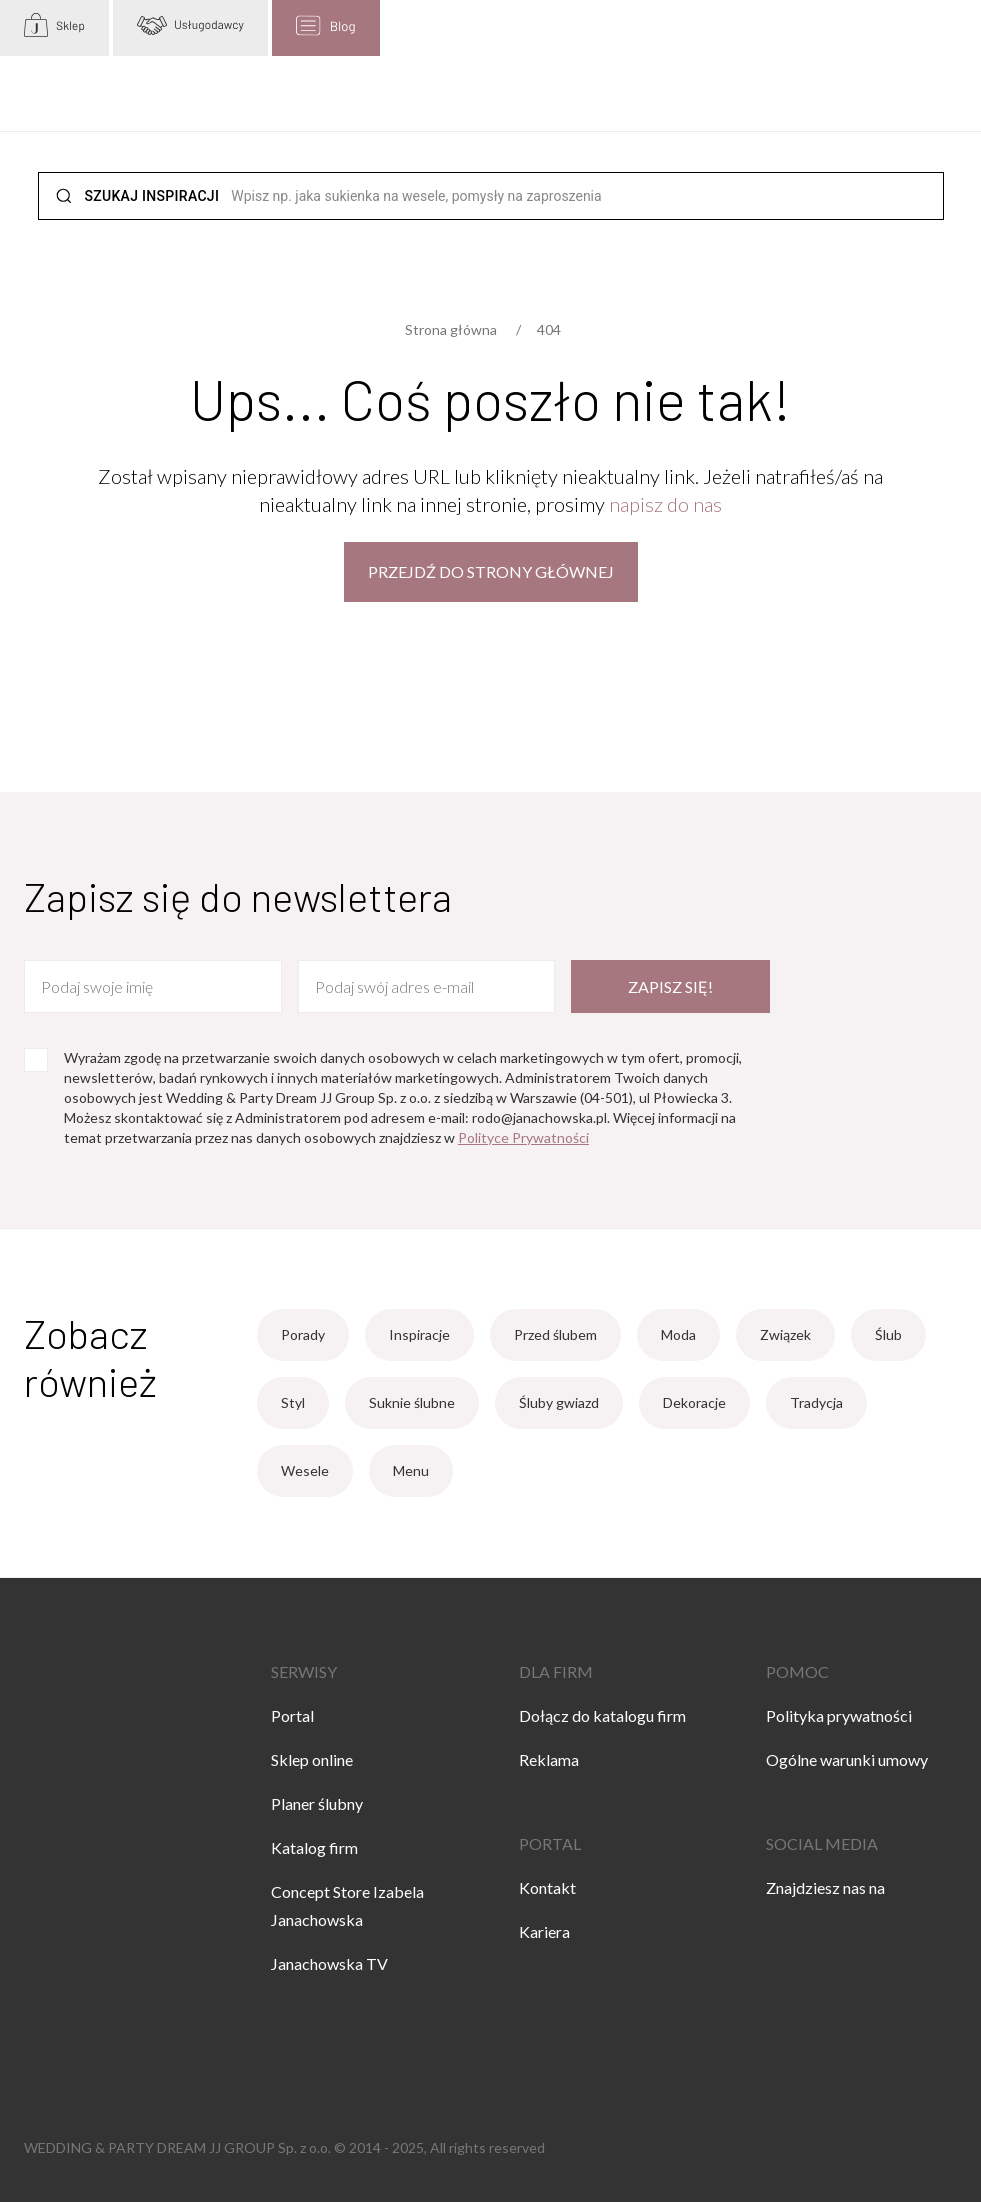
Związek (785, 1334)
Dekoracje (694, 1402)
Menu (411, 1470)
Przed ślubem (555, 1334)
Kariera (544, 1931)
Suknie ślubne (412, 1402)
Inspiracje (419, 1334)
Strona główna (451, 329)
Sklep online (312, 1759)
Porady (303, 1334)
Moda (678, 1334)
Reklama (549, 1759)
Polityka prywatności (839, 1715)
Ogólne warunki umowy (847, 1759)
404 (549, 329)
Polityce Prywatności (523, 1137)
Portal (292, 1715)
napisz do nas (665, 504)
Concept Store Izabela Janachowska (347, 1905)
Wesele (305, 1470)
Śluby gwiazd (559, 1402)
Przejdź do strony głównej (491, 571)
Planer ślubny (317, 1803)
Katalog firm (314, 1847)
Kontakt (547, 1887)
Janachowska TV (329, 1963)
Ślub (888, 1334)
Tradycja (816, 1402)
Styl (293, 1402)
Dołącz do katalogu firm (602, 1715)
